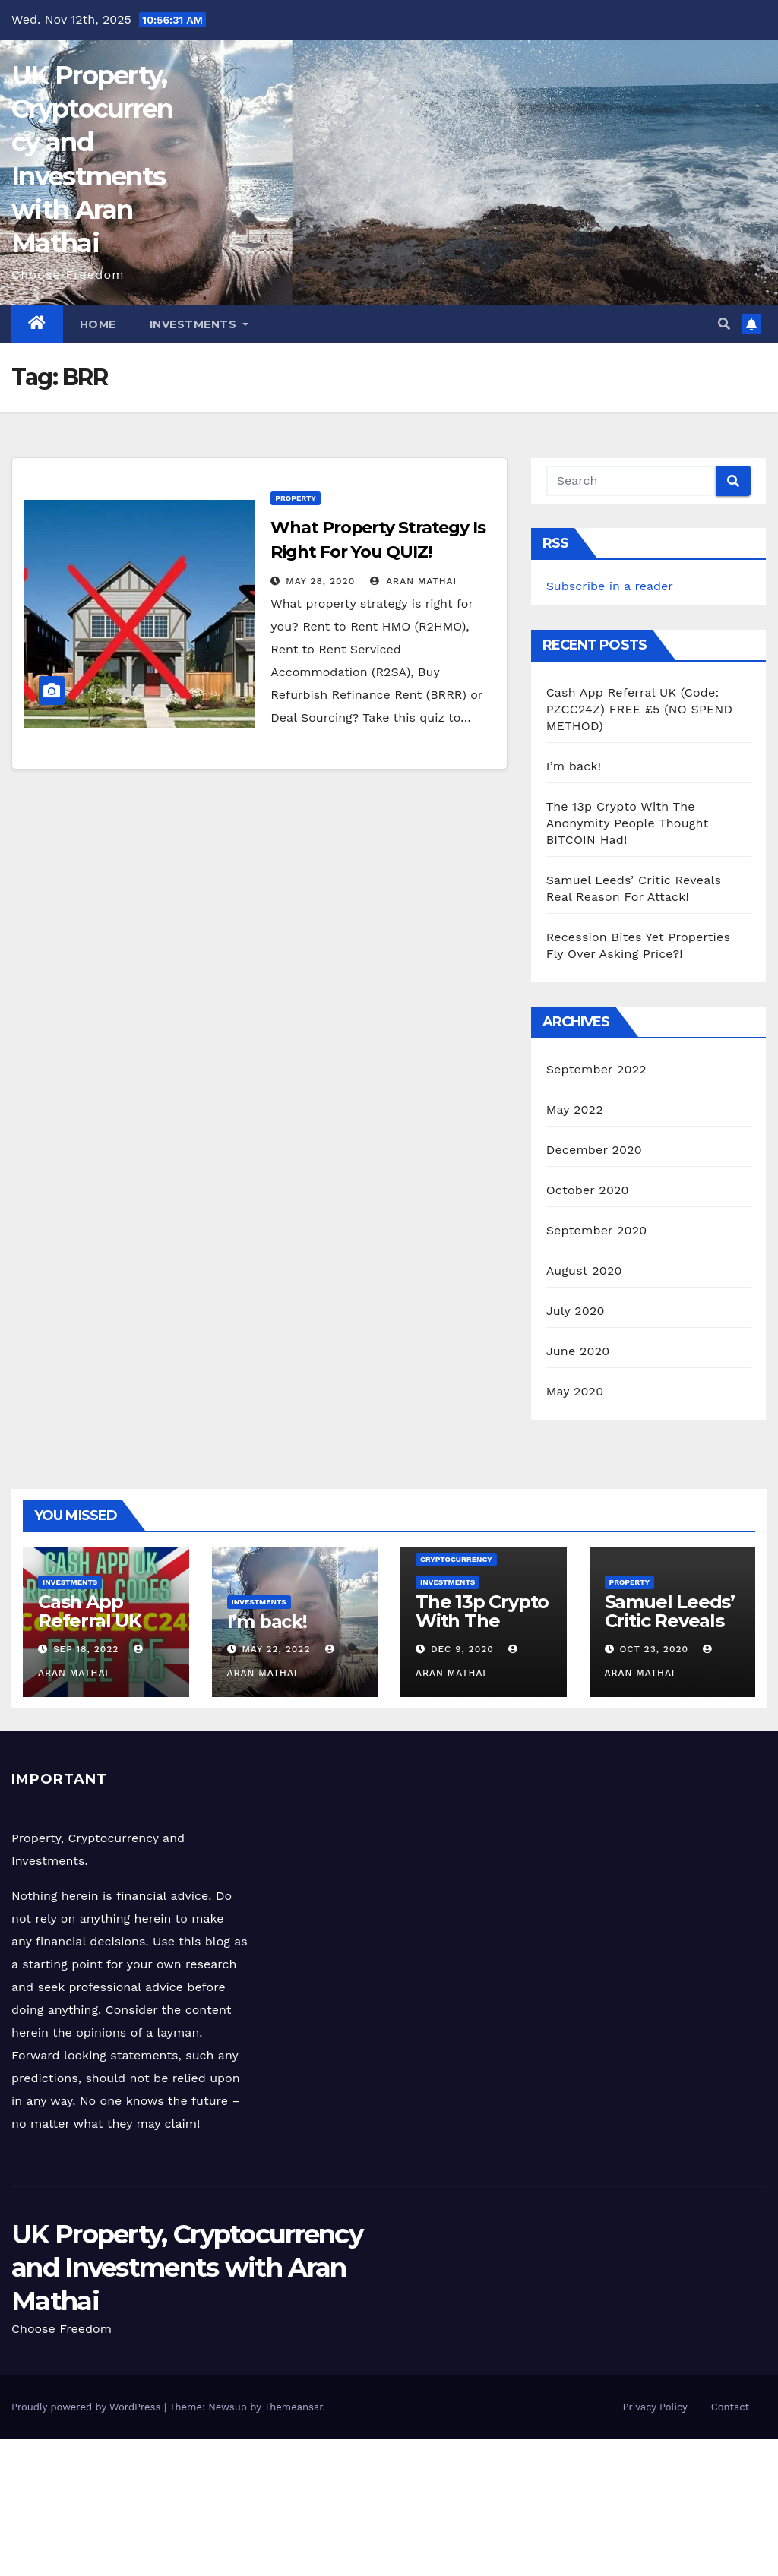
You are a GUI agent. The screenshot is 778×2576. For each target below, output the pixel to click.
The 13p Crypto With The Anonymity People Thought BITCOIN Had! (627, 823)
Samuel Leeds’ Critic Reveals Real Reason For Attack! (670, 1630)
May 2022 (574, 1109)
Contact (730, 2407)
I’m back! (574, 766)
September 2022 (596, 1069)
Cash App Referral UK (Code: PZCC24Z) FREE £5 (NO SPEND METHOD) (639, 709)
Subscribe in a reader (609, 586)
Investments (199, 324)
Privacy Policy (655, 2407)
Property (295, 498)
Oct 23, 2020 (653, 1649)
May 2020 (575, 1391)
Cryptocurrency (456, 1559)
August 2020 (584, 1270)
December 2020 (594, 1150)
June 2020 (578, 1351)
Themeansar (293, 2407)
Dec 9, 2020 (462, 1649)
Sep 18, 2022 (86, 1649)
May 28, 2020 (320, 581)
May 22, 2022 (276, 1649)
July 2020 (575, 1311)
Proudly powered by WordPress (87, 2407)
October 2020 (587, 1190)
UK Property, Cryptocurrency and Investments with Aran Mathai (186, 2267)
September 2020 (596, 1230)
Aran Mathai (413, 581)
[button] (724, 324)
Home (98, 324)
